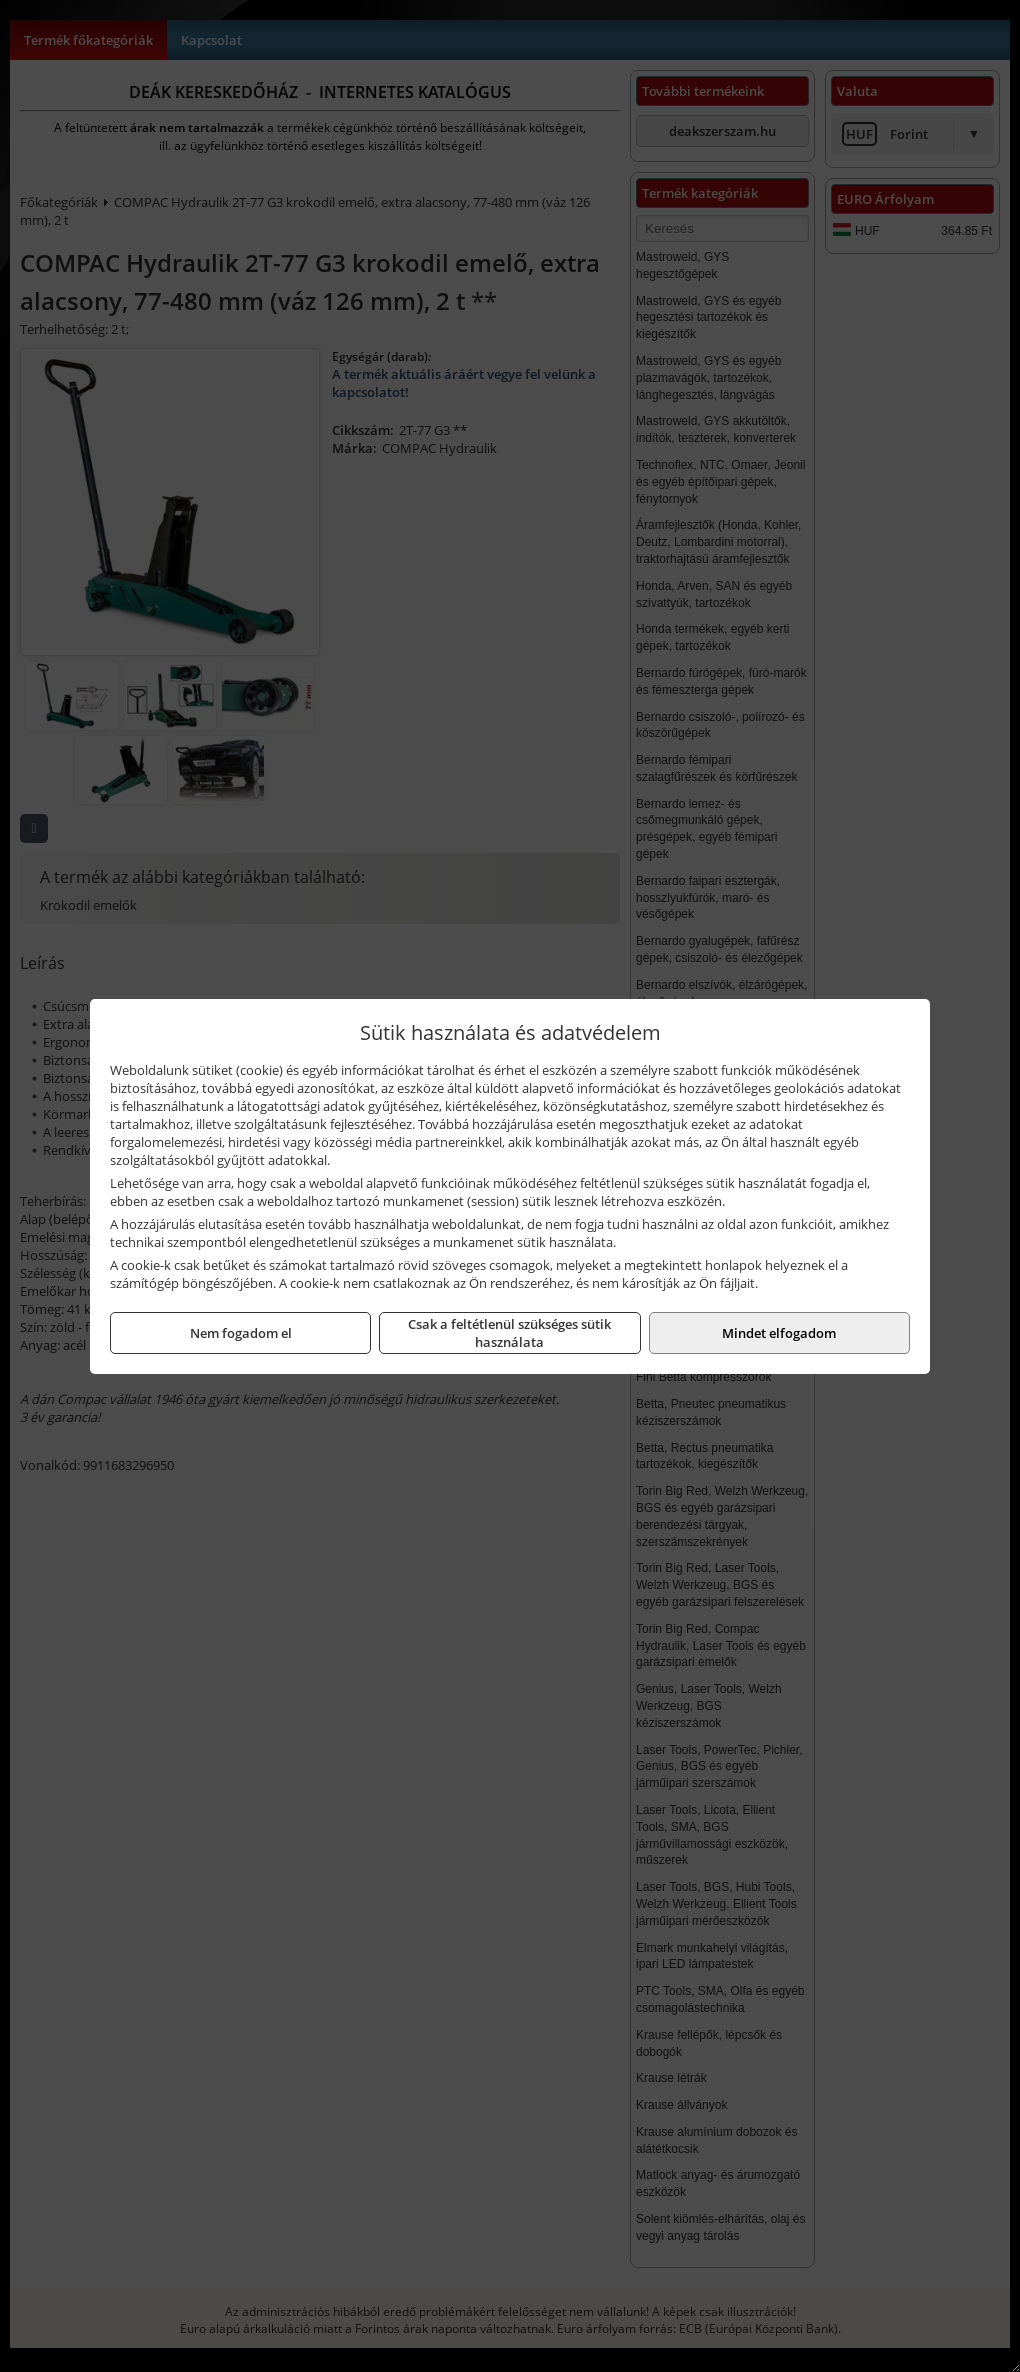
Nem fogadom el (241, 1333)
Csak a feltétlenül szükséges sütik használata (509, 1333)
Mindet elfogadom (779, 1333)
